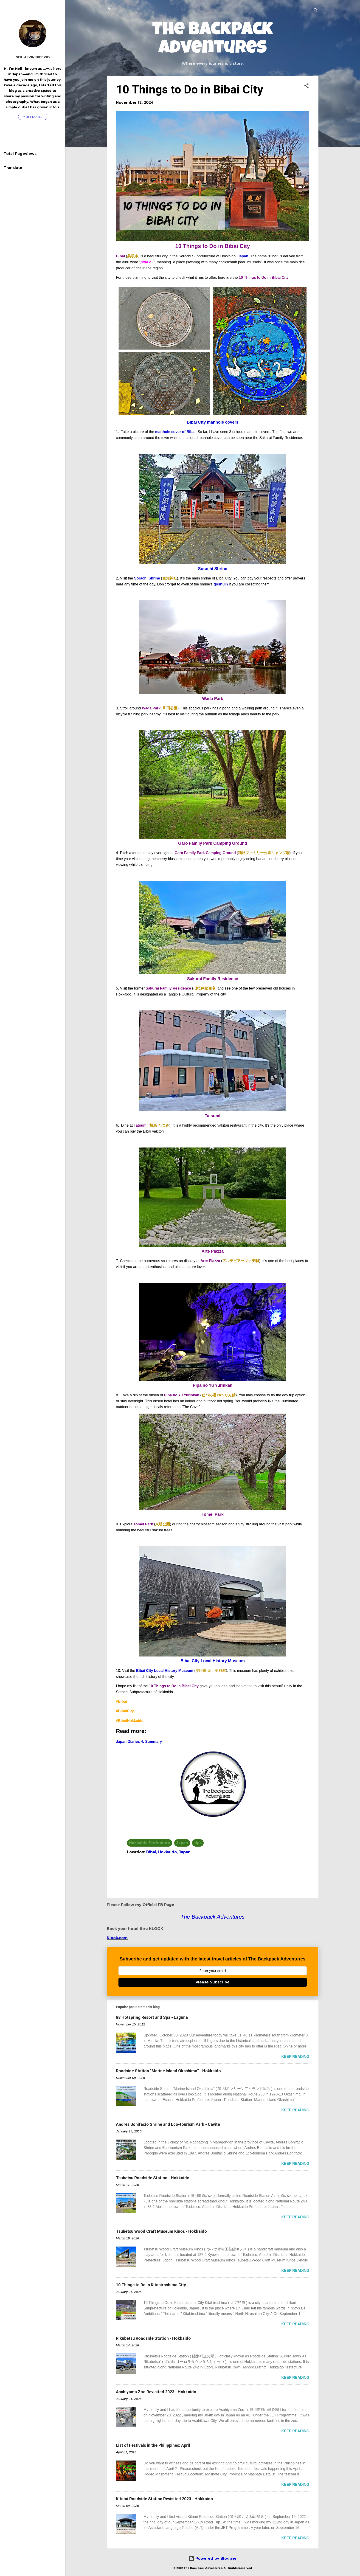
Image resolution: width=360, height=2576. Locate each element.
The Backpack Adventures (212, 40)
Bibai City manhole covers (212, 422)
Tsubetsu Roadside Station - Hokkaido (152, 2177)
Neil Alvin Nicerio (33, 57)
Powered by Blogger (212, 2558)
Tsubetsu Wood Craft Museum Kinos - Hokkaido (161, 2231)
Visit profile (32, 116)
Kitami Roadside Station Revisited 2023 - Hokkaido (164, 2498)
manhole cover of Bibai (175, 432)
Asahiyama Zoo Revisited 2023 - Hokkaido (156, 2391)
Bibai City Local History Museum (212, 1661)
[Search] (315, 11)
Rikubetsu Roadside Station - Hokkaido (153, 2338)
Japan (243, 256)
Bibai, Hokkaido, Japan (168, 1852)
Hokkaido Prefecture (149, 1843)
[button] (306, 86)
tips (198, 1843)
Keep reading (295, 2057)
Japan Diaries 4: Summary (139, 1742)
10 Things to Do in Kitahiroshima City (151, 2284)
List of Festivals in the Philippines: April (153, 2445)
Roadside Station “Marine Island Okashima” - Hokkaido (168, 2070)
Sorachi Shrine (212, 568)
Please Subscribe (213, 1982)
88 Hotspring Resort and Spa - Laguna (152, 2017)
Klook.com (117, 1938)
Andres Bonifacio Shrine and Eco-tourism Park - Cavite (168, 2124)
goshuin (221, 584)
